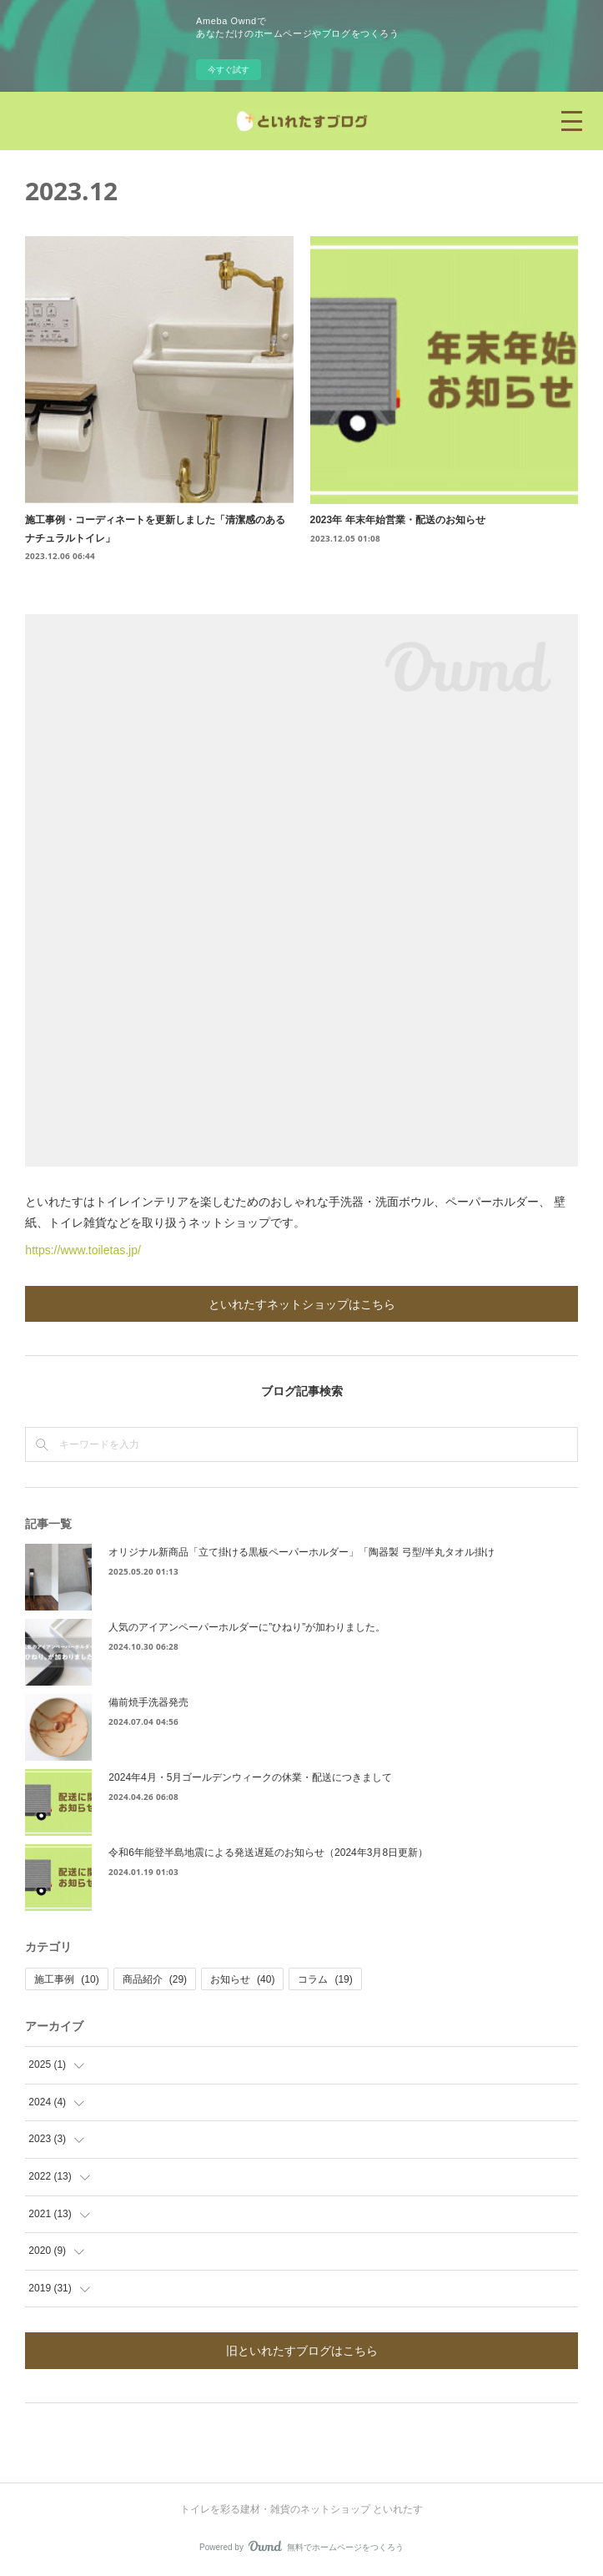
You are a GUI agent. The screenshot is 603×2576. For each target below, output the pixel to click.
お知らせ (242, 1979)
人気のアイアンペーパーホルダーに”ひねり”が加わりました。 (246, 1627)
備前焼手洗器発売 (148, 1702)
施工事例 (66, 1979)
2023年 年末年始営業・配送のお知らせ (397, 520)
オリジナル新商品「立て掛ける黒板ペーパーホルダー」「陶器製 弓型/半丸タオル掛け (301, 1552)
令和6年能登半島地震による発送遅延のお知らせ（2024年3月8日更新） (268, 1852)
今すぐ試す (228, 69)
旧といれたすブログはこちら (302, 2350)
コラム (325, 1979)
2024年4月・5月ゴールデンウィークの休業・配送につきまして (250, 1777)
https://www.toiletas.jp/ (83, 1250)
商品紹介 (155, 1979)
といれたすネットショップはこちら (302, 1304)
